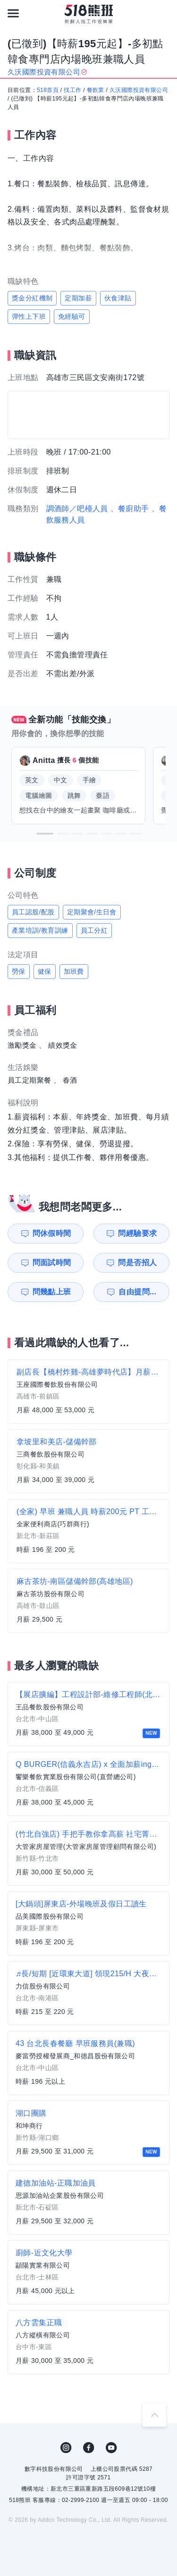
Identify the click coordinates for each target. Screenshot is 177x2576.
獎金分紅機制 (32, 298)
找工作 (72, 90)
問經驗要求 (137, 1233)
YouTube (111, 2447)
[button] (44, 834)
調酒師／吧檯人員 (77, 509)
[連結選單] (13, 13)
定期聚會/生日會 (92, 912)
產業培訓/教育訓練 (40, 930)
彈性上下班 (29, 316)
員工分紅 (94, 930)
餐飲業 (95, 90)
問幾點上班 (52, 1292)
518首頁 (48, 90)
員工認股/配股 (33, 912)
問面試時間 (52, 1263)
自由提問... (137, 1292)
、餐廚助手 (129, 509)
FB (88, 2447)
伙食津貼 (118, 298)
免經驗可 (71, 316)
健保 (44, 971)
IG (66, 2447)
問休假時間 (52, 1233)
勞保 (18, 971)
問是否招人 (137, 1263)
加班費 (74, 971)
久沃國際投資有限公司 (139, 90)
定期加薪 (78, 298)
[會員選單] (163, 13)
